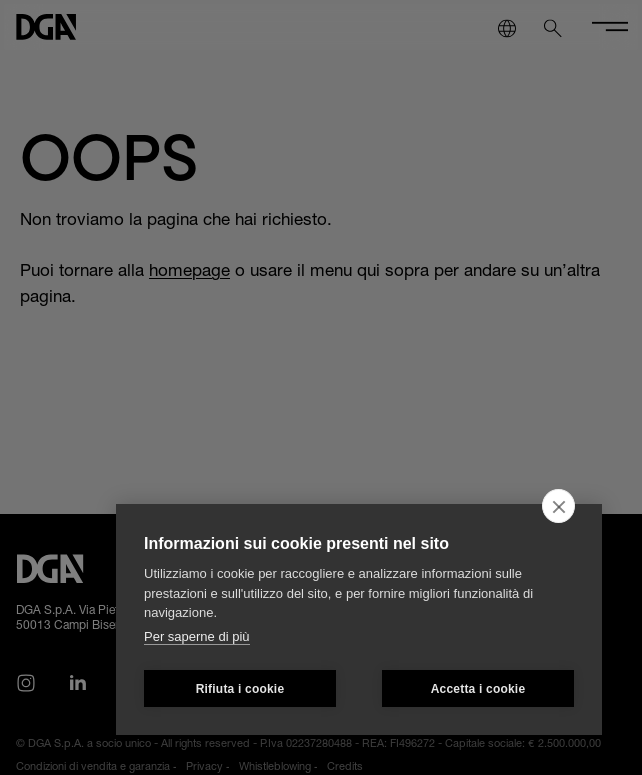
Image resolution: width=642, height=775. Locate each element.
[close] (558, 506)
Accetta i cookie (478, 689)
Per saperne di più (197, 636)
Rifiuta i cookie (240, 689)
